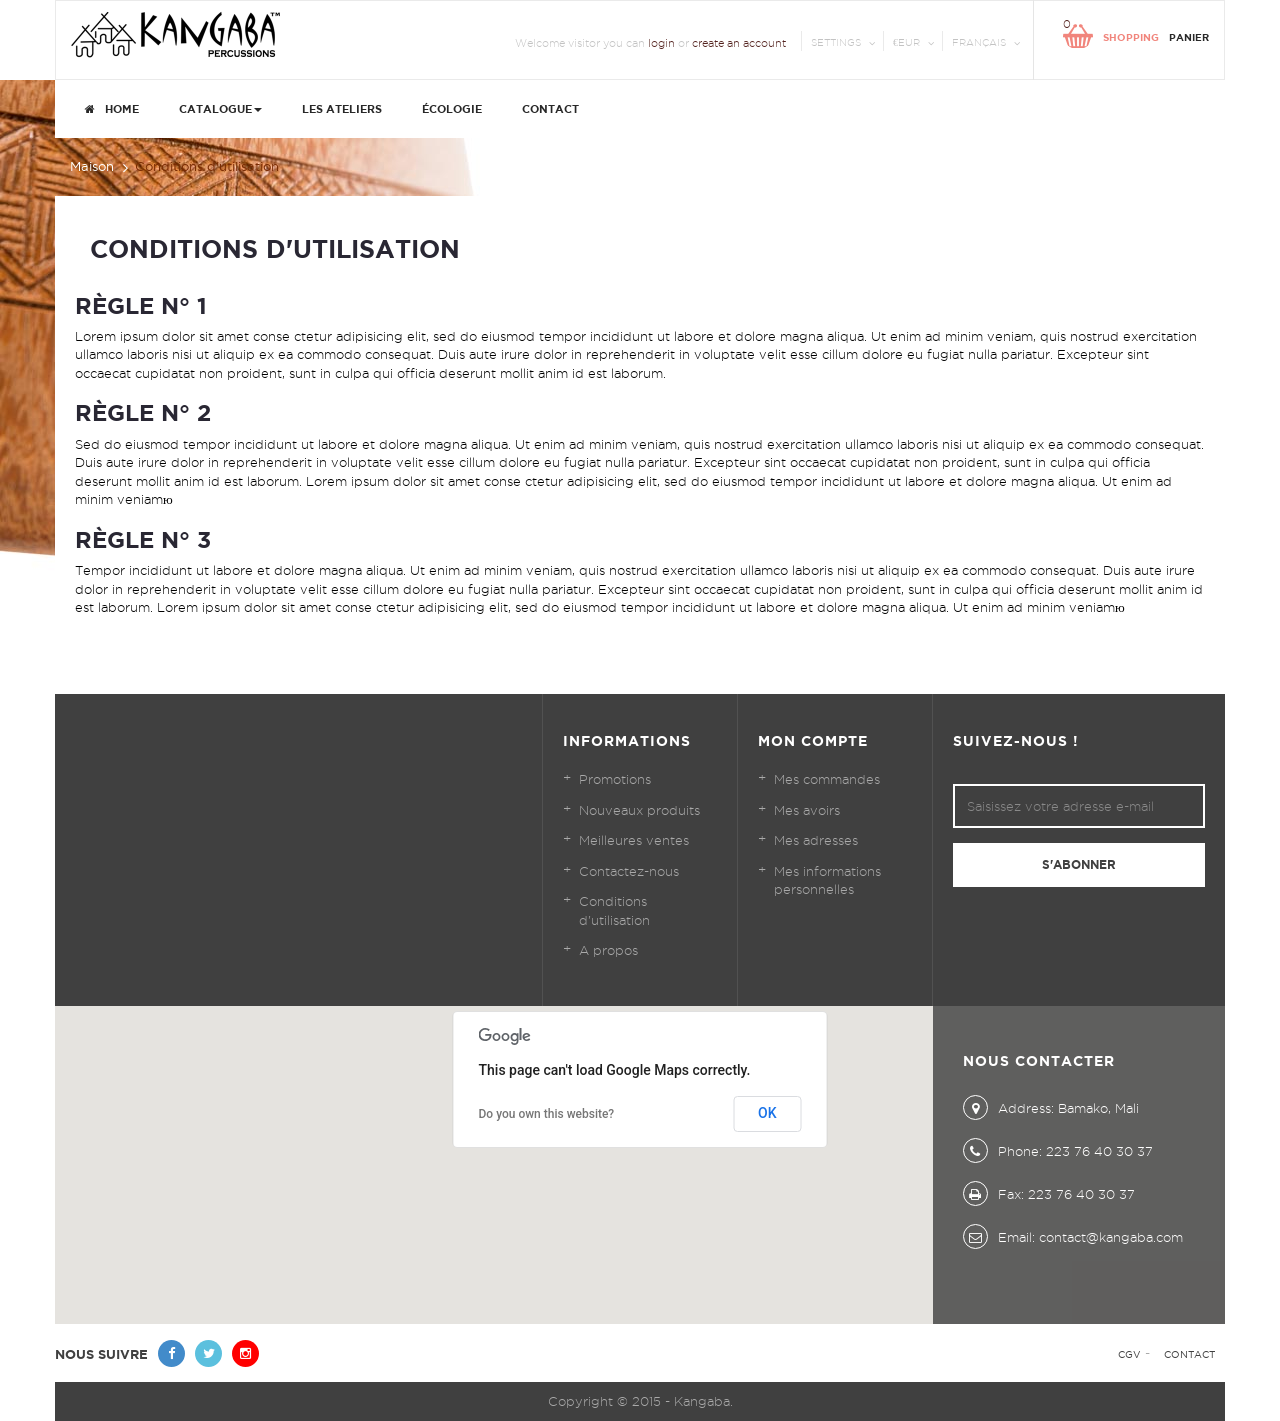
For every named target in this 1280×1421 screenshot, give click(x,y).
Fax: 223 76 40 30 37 (1049, 1194)
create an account (739, 43)
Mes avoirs (807, 810)
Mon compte (813, 741)
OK (767, 1113)
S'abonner (1079, 864)
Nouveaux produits (639, 810)
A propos (608, 950)
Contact (1189, 1354)
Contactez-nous (629, 871)
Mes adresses (816, 840)
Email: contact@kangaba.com (1073, 1237)
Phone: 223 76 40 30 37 (1058, 1151)
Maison (92, 166)
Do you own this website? (547, 1114)
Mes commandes (827, 779)
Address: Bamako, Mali (1051, 1108)
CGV (1129, 1354)
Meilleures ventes (634, 840)
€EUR (906, 42)
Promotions (615, 779)
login (661, 43)
